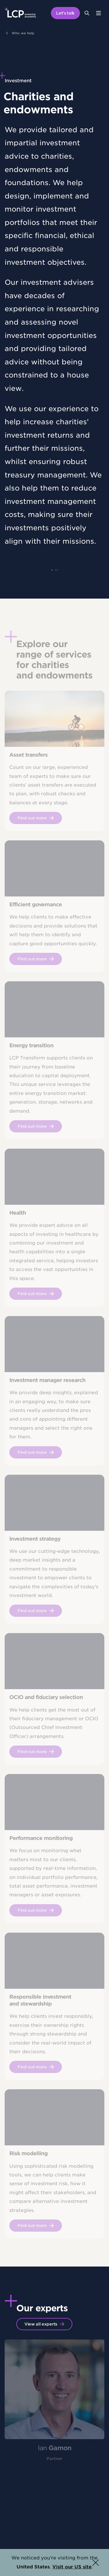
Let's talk (65, 13)
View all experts (40, 2324)
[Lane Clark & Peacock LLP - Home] (20, 13)
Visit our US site (72, 2567)
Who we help (23, 33)
